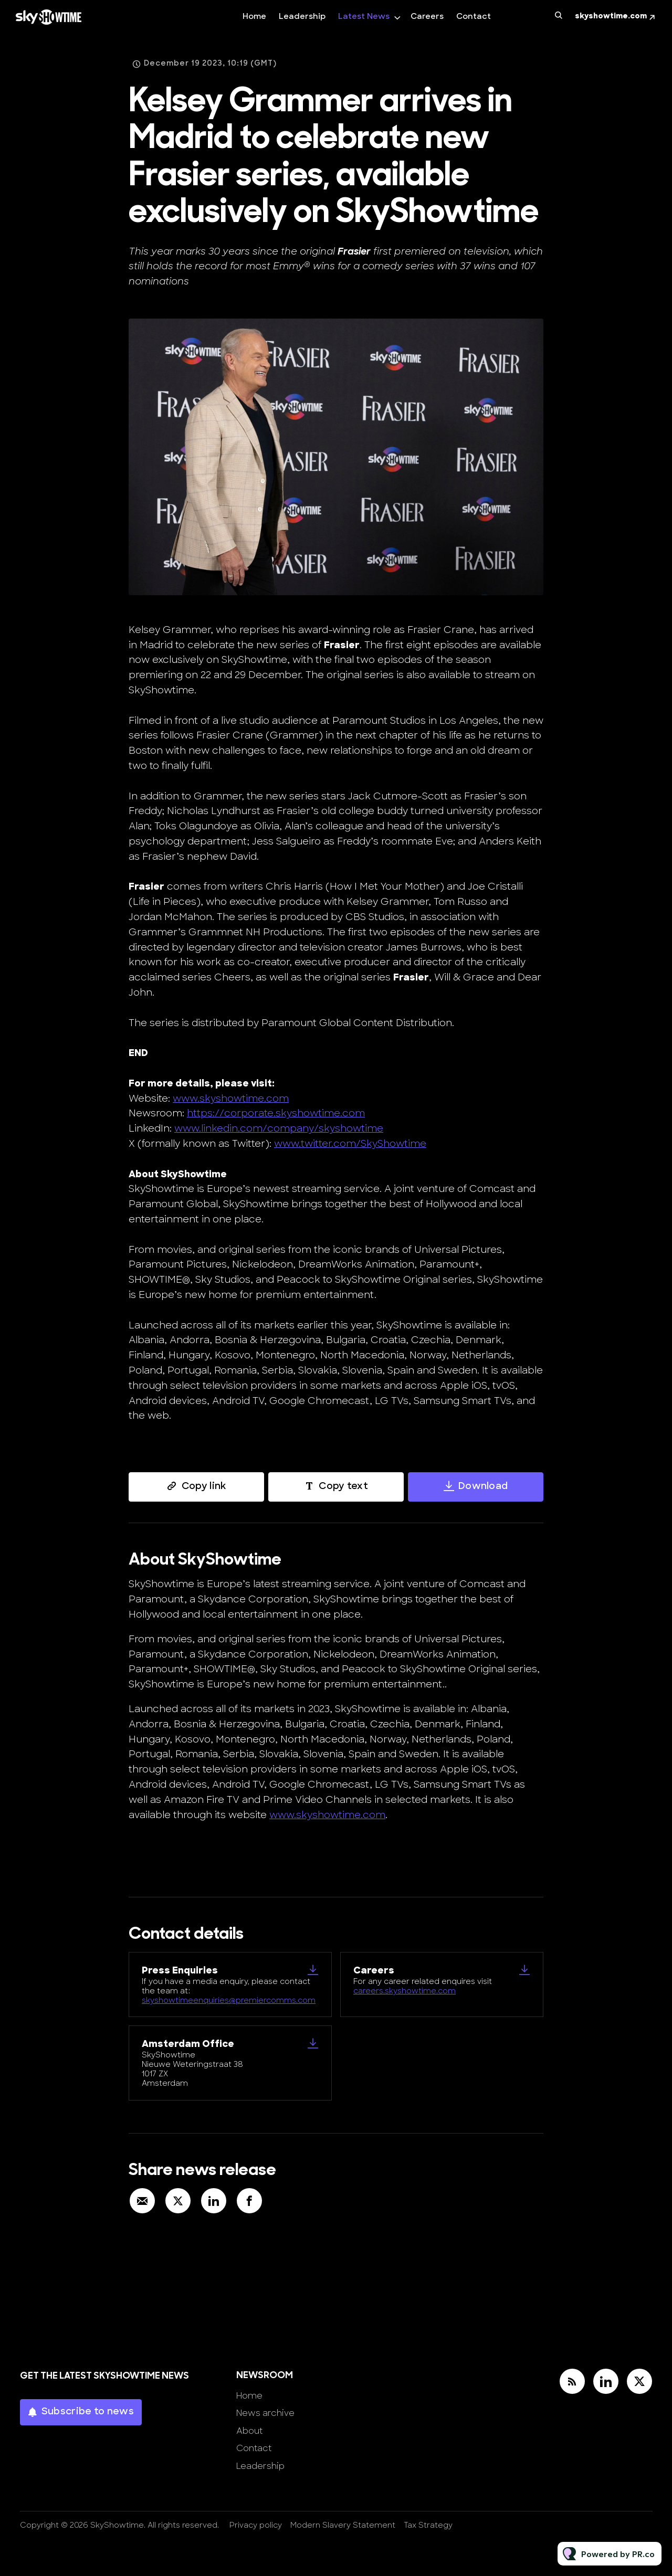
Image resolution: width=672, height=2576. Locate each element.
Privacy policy (255, 2526)
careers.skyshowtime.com (404, 1992)
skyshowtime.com (611, 16)
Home (254, 17)
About (249, 2431)
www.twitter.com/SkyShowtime (350, 1147)
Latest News (364, 17)
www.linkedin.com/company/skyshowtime (278, 1132)
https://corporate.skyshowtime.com (276, 1117)
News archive (265, 2414)
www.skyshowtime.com (231, 1101)
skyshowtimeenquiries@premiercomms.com (229, 2001)
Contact (473, 17)
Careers (427, 17)
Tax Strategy (428, 2526)
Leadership (302, 17)
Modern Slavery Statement (342, 2526)
